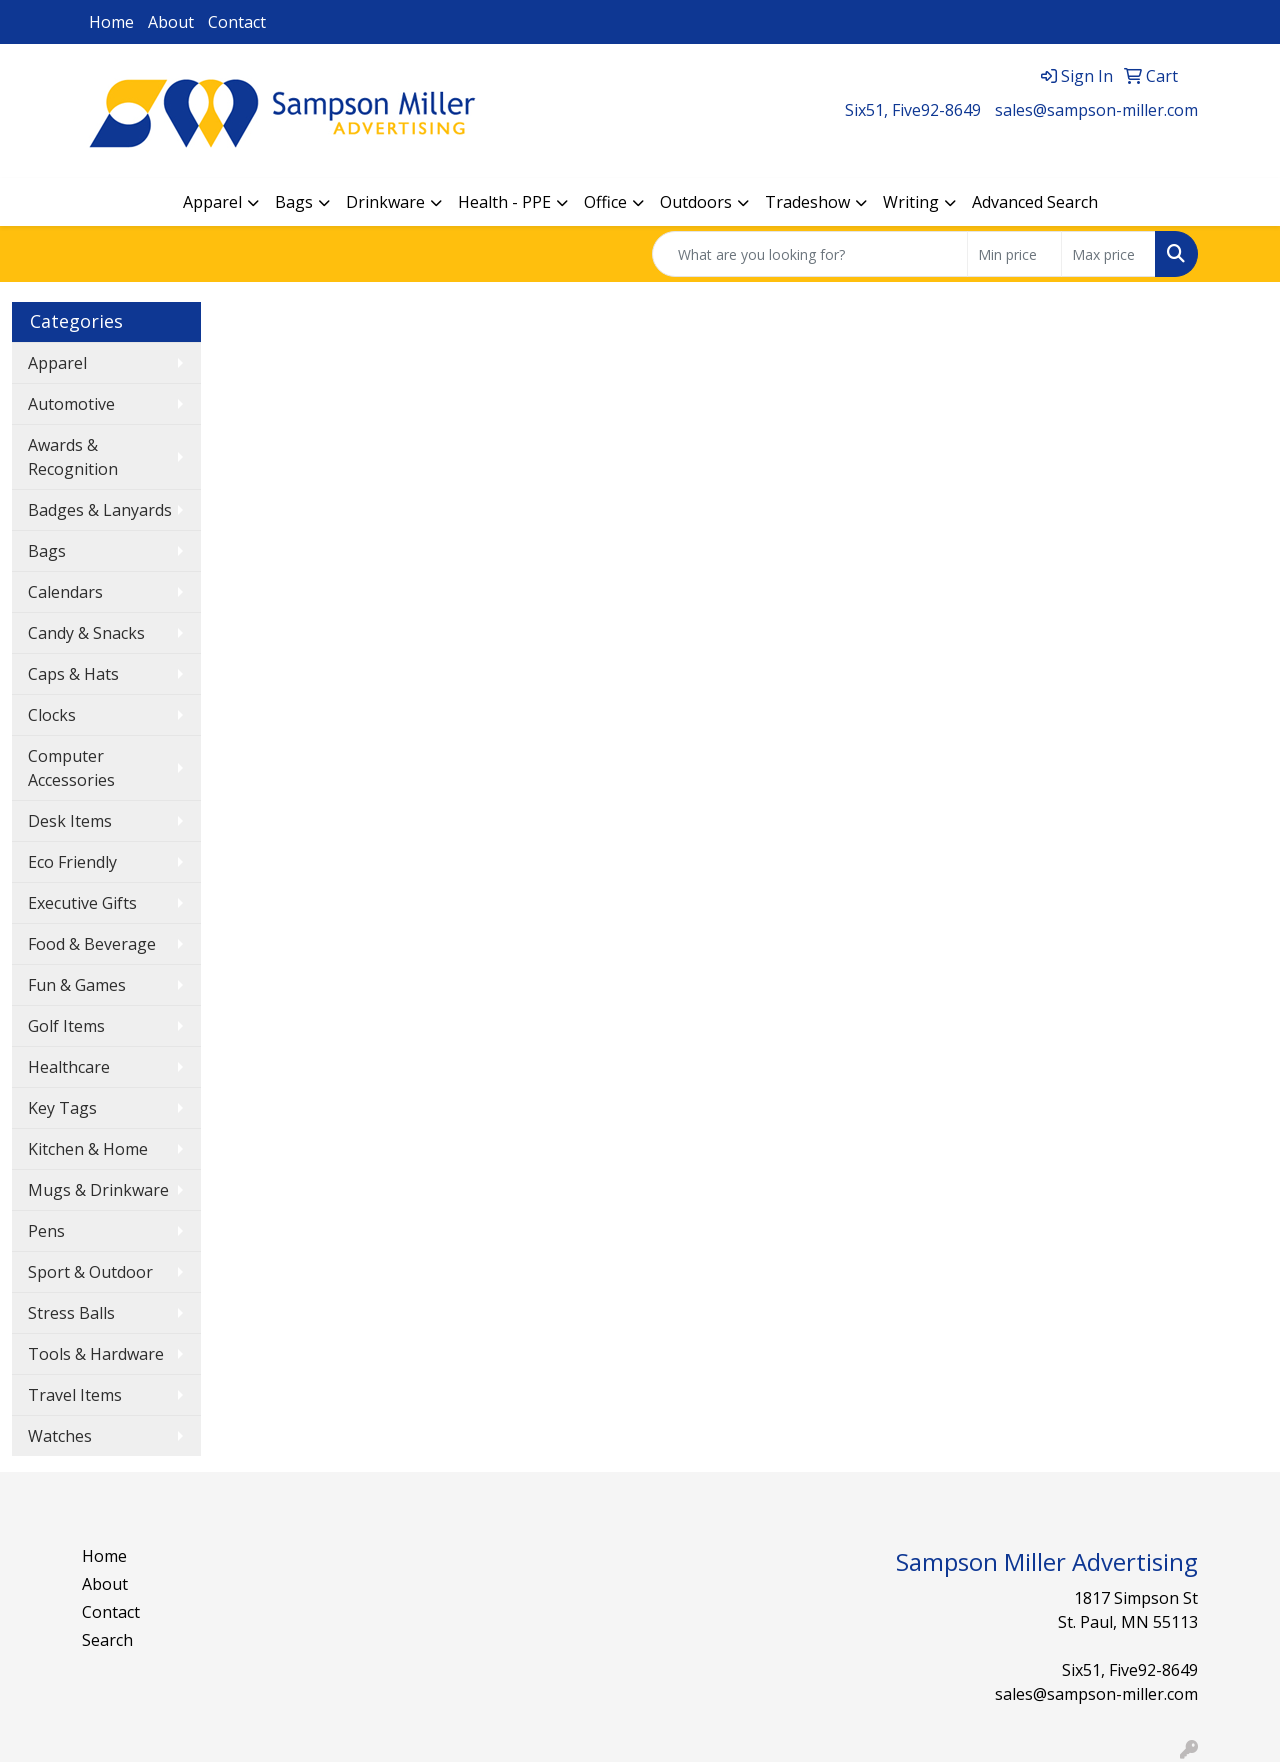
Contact (237, 22)
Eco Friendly (72, 862)
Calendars (65, 592)
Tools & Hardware (96, 1354)
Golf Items (66, 1026)
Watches (60, 1436)
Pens (46, 1231)
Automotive (71, 404)
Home (111, 22)
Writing (911, 202)
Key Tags (62, 1108)
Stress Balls (71, 1313)
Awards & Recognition (73, 457)
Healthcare (69, 1067)
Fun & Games (77, 985)
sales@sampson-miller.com (1096, 110)
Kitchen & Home (88, 1149)
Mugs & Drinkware (98, 1190)
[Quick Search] (810, 254)
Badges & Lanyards (100, 510)
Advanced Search (1035, 202)
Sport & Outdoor (90, 1272)
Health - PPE (504, 202)
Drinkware (385, 202)
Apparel (212, 202)
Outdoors (696, 202)
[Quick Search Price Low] (1014, 254)
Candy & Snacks (86, 633)
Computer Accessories (71, 768)
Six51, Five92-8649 (913, 110)
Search (107, 1640)
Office (605, 202)
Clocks (52, 715)
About (171, 22)
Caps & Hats (73, 674)
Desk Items (70, 821)
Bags (294, 202)
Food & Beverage (92, 944)
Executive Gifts (82, 903)
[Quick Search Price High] (1108, 254)
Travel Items (75, 1395)
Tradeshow (807, 202)
